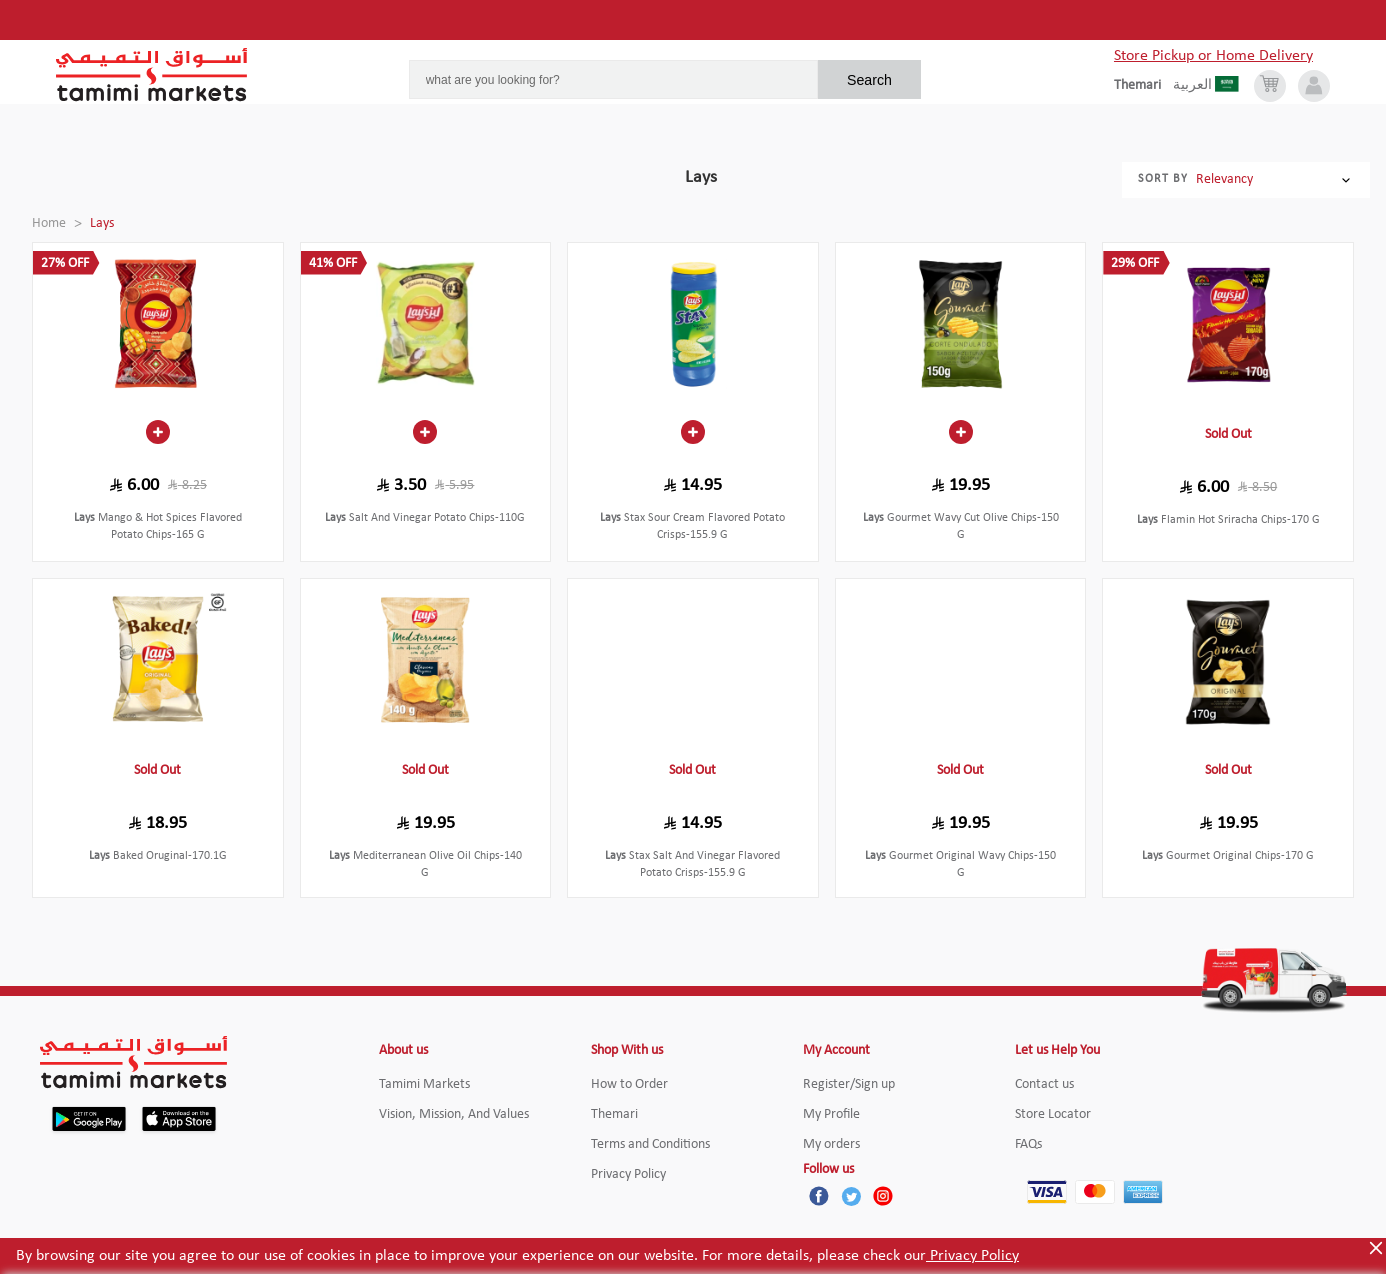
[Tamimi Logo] (152, 75)
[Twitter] (851, 1196)
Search (869, 80)
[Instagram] (883, 1196)
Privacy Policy (972, 1256)
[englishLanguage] (1143, 86)
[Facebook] (819, 1196)
